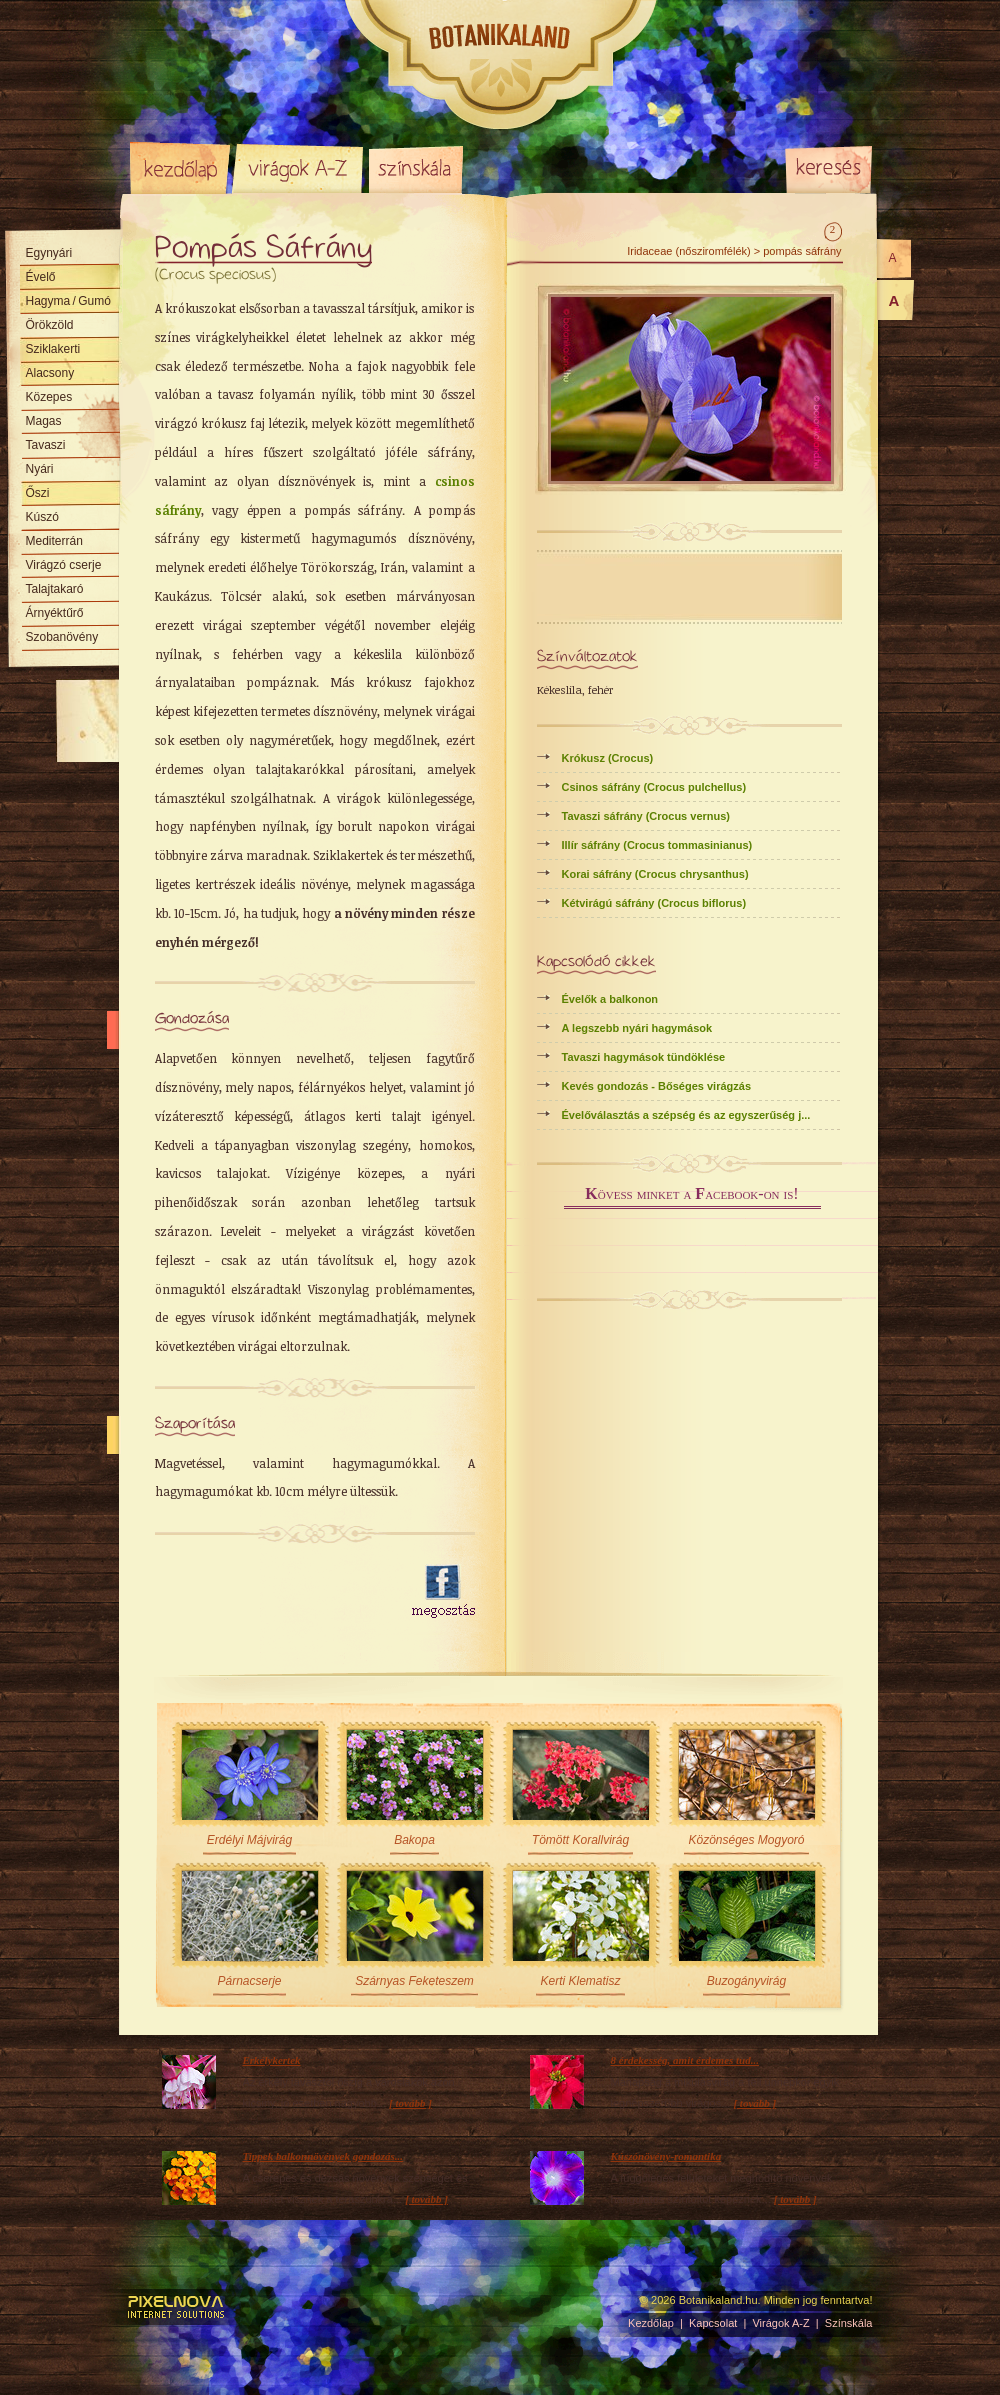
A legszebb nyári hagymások (637, 1028)
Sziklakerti (53, 349)
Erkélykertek (272, 2060)
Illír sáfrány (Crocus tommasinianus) (657, 845)
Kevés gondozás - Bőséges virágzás (657, 1086)
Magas (44, 421)
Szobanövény (62, 637)
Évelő (41, 277)
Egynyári (49, 253)
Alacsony (50, 373)
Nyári (40, 469)
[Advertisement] (272, 1592)
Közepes (49, 397)
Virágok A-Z (299, 168)
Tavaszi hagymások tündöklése (644, 1057)
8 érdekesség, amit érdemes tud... (685, 2060)
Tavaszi (46, 445)
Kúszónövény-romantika (666, 2156)
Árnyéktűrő (55, 613)
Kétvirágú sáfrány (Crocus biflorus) (654, 903)
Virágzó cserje (64, 565)
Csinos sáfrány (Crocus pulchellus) (654, 787)
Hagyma (68, 301)
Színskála (415, 168)
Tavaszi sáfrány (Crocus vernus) (646, 816)
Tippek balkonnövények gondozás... (323, 2156)
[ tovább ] (410, 2103)
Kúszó (42, 517)
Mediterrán (54, 541)
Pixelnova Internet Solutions (177, 2307)
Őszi (38, 493)
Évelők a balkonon (610, 999)
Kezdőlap (180, 168)
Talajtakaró (55, 589)
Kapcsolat (713, 2323)
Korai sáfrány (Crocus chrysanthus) (655, 874)
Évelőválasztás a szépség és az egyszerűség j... (686, 1115)
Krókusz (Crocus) (608, 758)
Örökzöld (50, 325)
